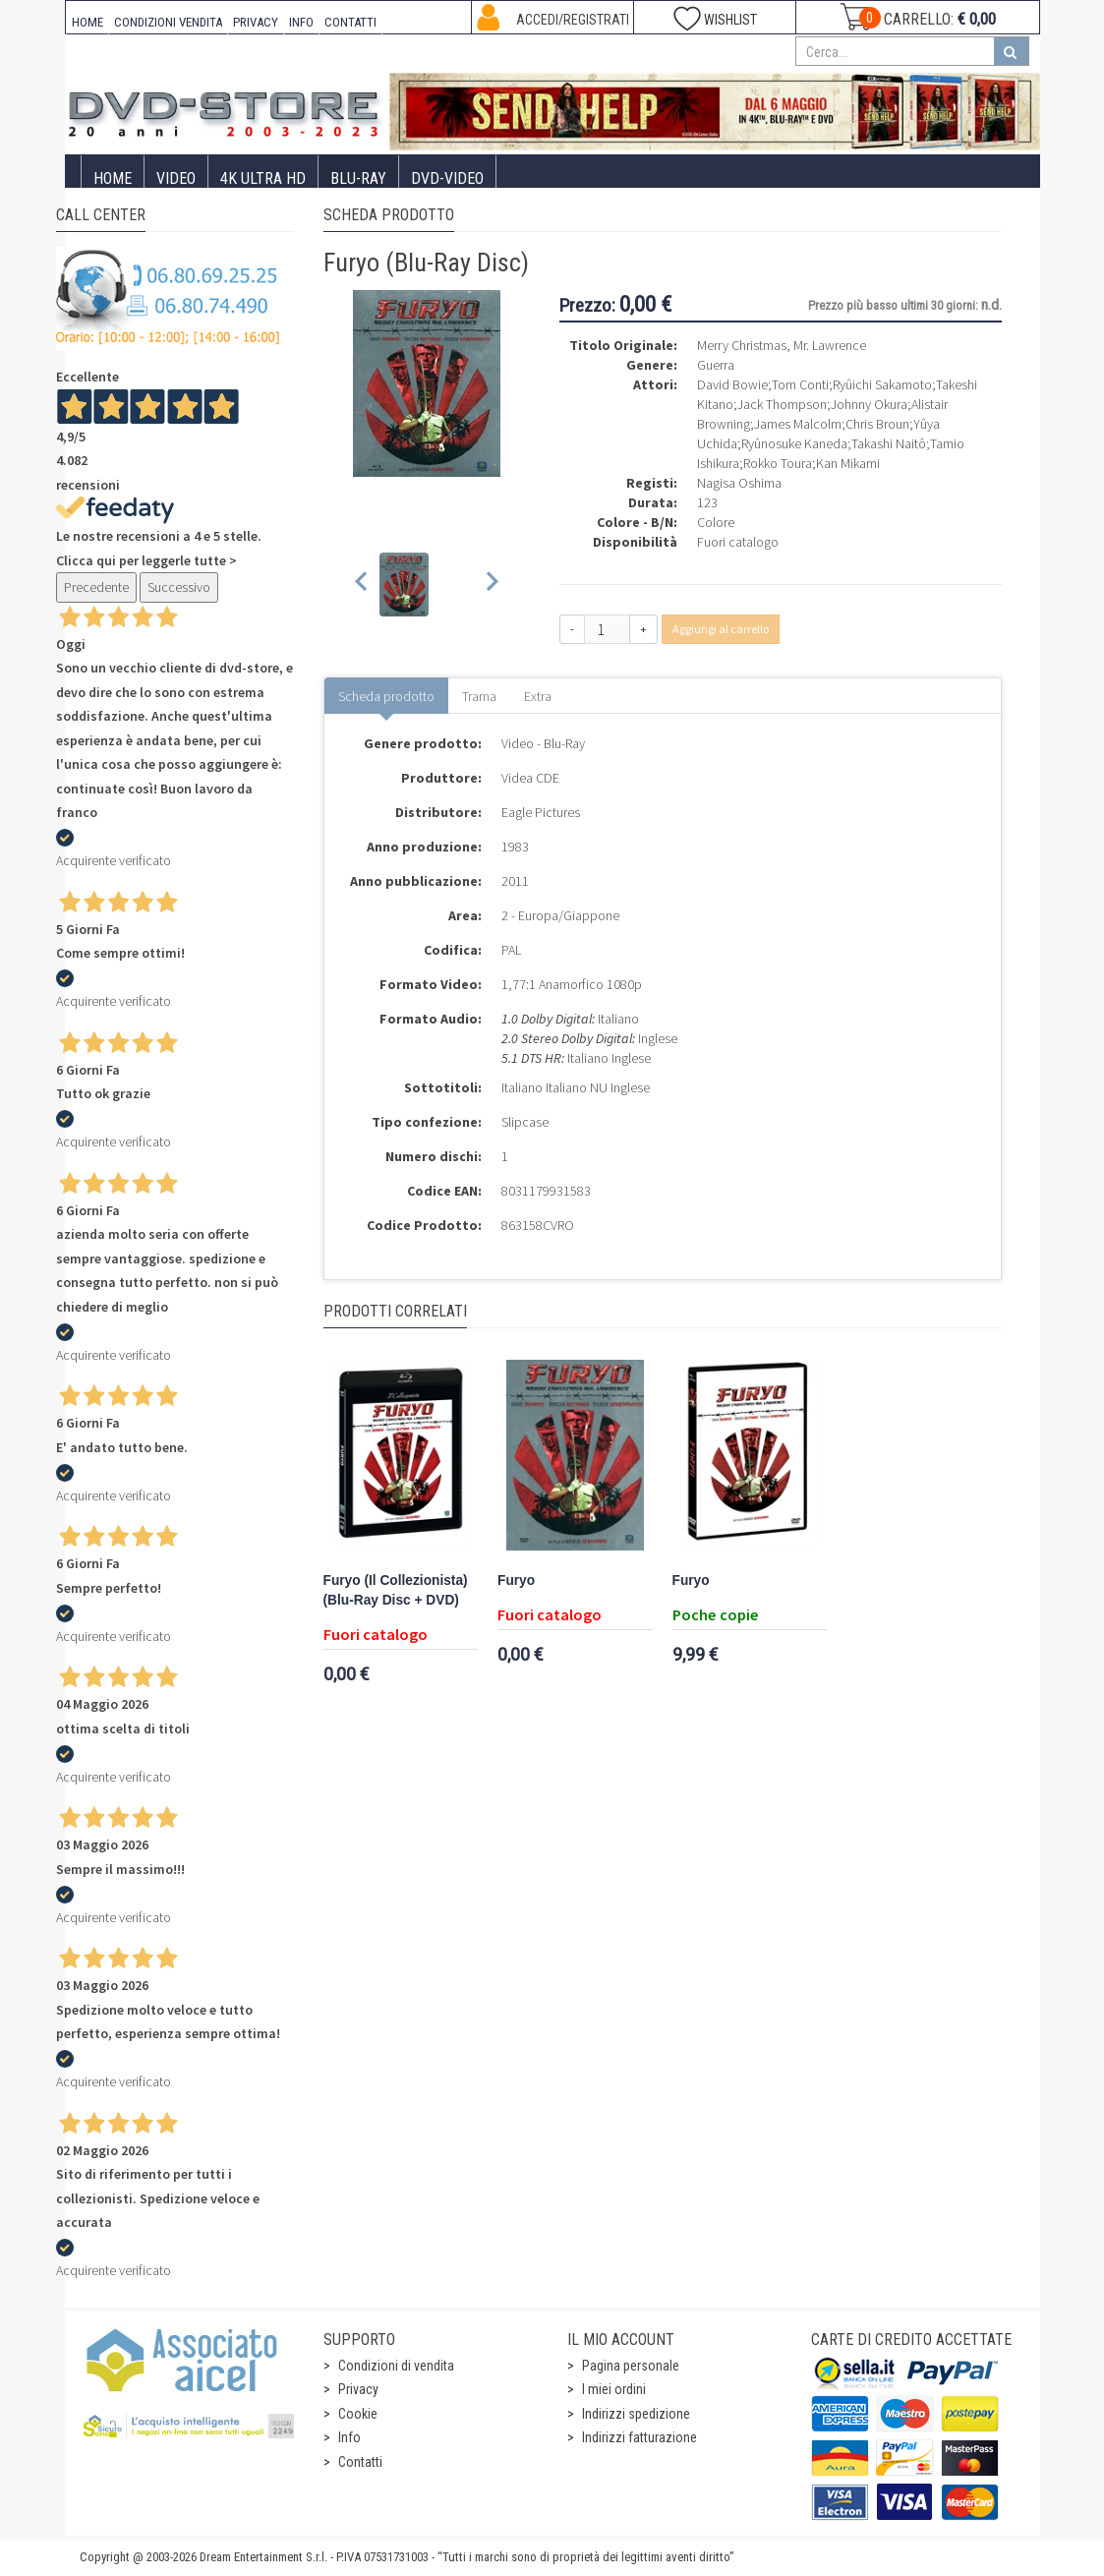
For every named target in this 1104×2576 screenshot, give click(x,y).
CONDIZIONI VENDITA (168, 22)
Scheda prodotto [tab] (386, 696)
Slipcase (525, 1122)
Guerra (715, 365)
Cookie (358, 2414)
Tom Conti (800, 384)
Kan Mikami (848, 463)
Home (112, 178)
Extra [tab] (538, 696)
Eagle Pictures (540, 812)
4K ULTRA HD (263, 178)
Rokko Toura (777, 463)
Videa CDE (530, 778)
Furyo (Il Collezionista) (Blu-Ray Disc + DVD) (395, 1590)
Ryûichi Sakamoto (882, 384)
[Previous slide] (362, 584)
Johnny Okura (869, 404)
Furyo (516, 1580)
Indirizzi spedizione (636, 2414)
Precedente (96, 587)
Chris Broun (877, 424)
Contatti (360, 2462)
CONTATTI (350, 22)
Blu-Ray (358, 178)
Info (349, 2437)
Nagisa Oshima (739, 483)
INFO (301, 22)
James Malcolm (798, 424)
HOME (87, 22)
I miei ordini (614, 2389)
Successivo (178, 587)
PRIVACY (255, 22)
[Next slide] (491, 584)
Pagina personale (630, 2365)
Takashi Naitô (888, 443)
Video (176, 178)
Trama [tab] (479, 696)
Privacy (358, 2389)
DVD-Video (447, 178)
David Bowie (732, 384)
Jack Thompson (782, 404)
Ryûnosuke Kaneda (794, 443)
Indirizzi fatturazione (639, 2437)
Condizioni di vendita (396, 2365)
